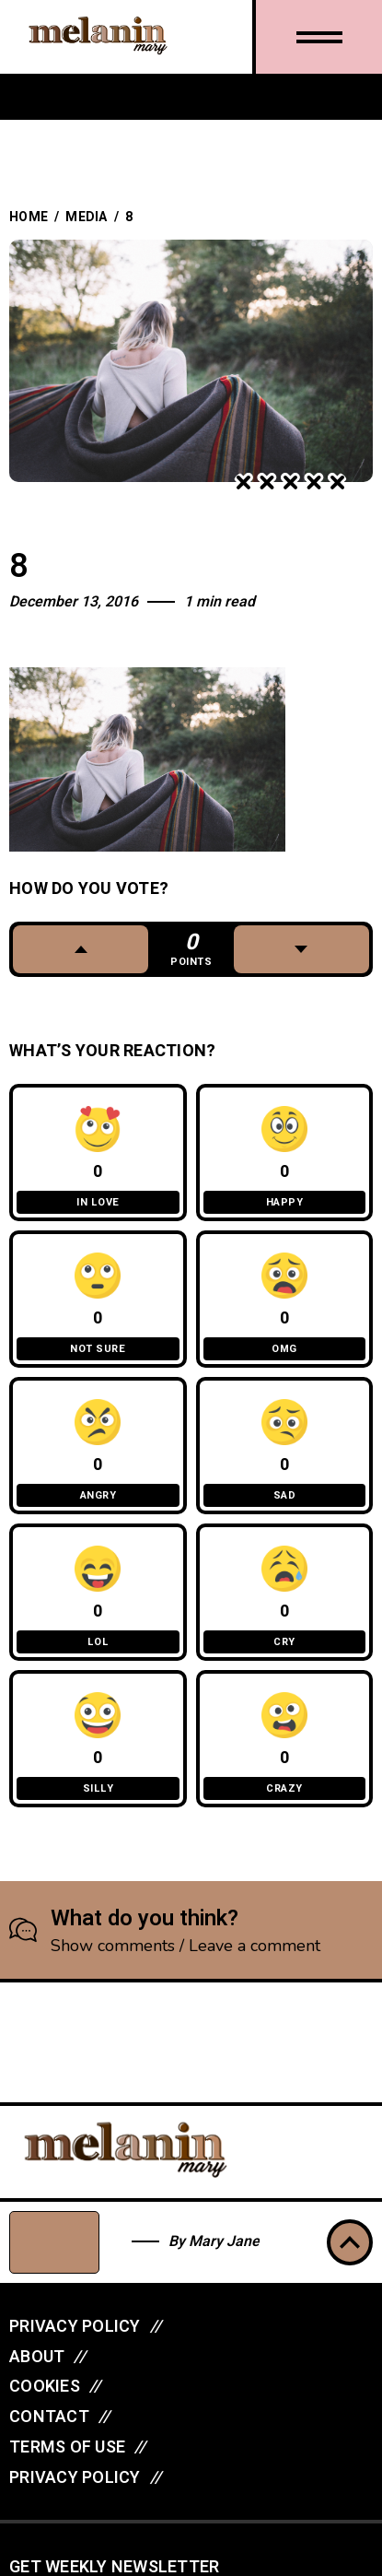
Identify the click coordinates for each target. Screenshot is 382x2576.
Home (28, 217)
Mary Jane (224, 2241)
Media (86, 217)
